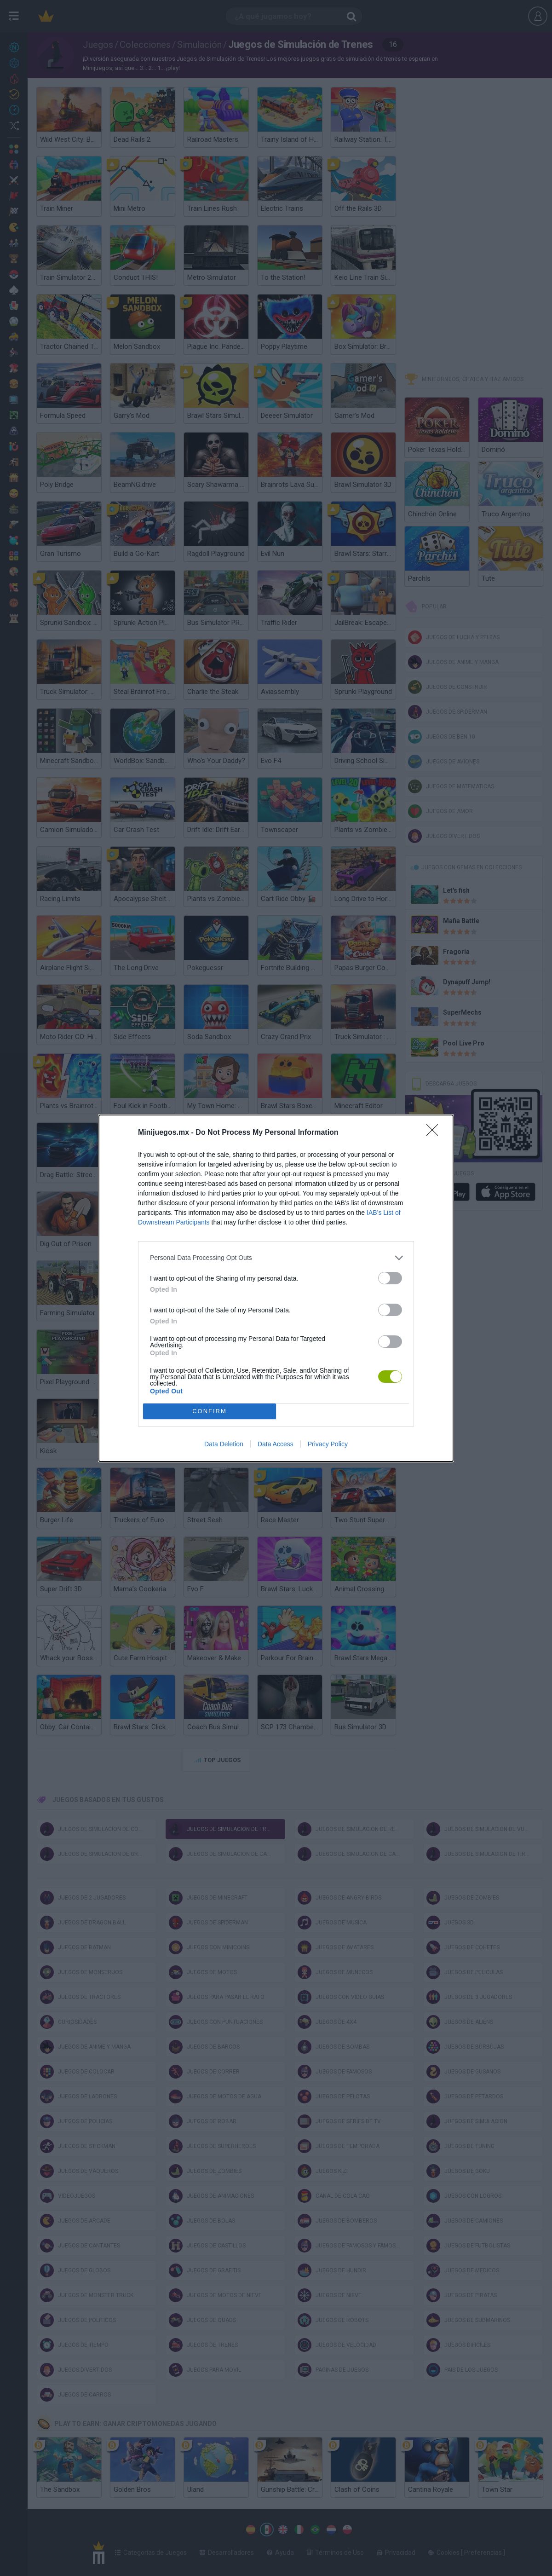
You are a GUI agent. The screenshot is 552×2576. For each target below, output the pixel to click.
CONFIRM (209, 1411)
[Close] (435, 1133)
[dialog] (276, 1288)
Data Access (275, 1444)
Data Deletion (223, 1444)
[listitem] (276, 1258)
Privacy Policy (328, 1444)
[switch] (390, 1278)
